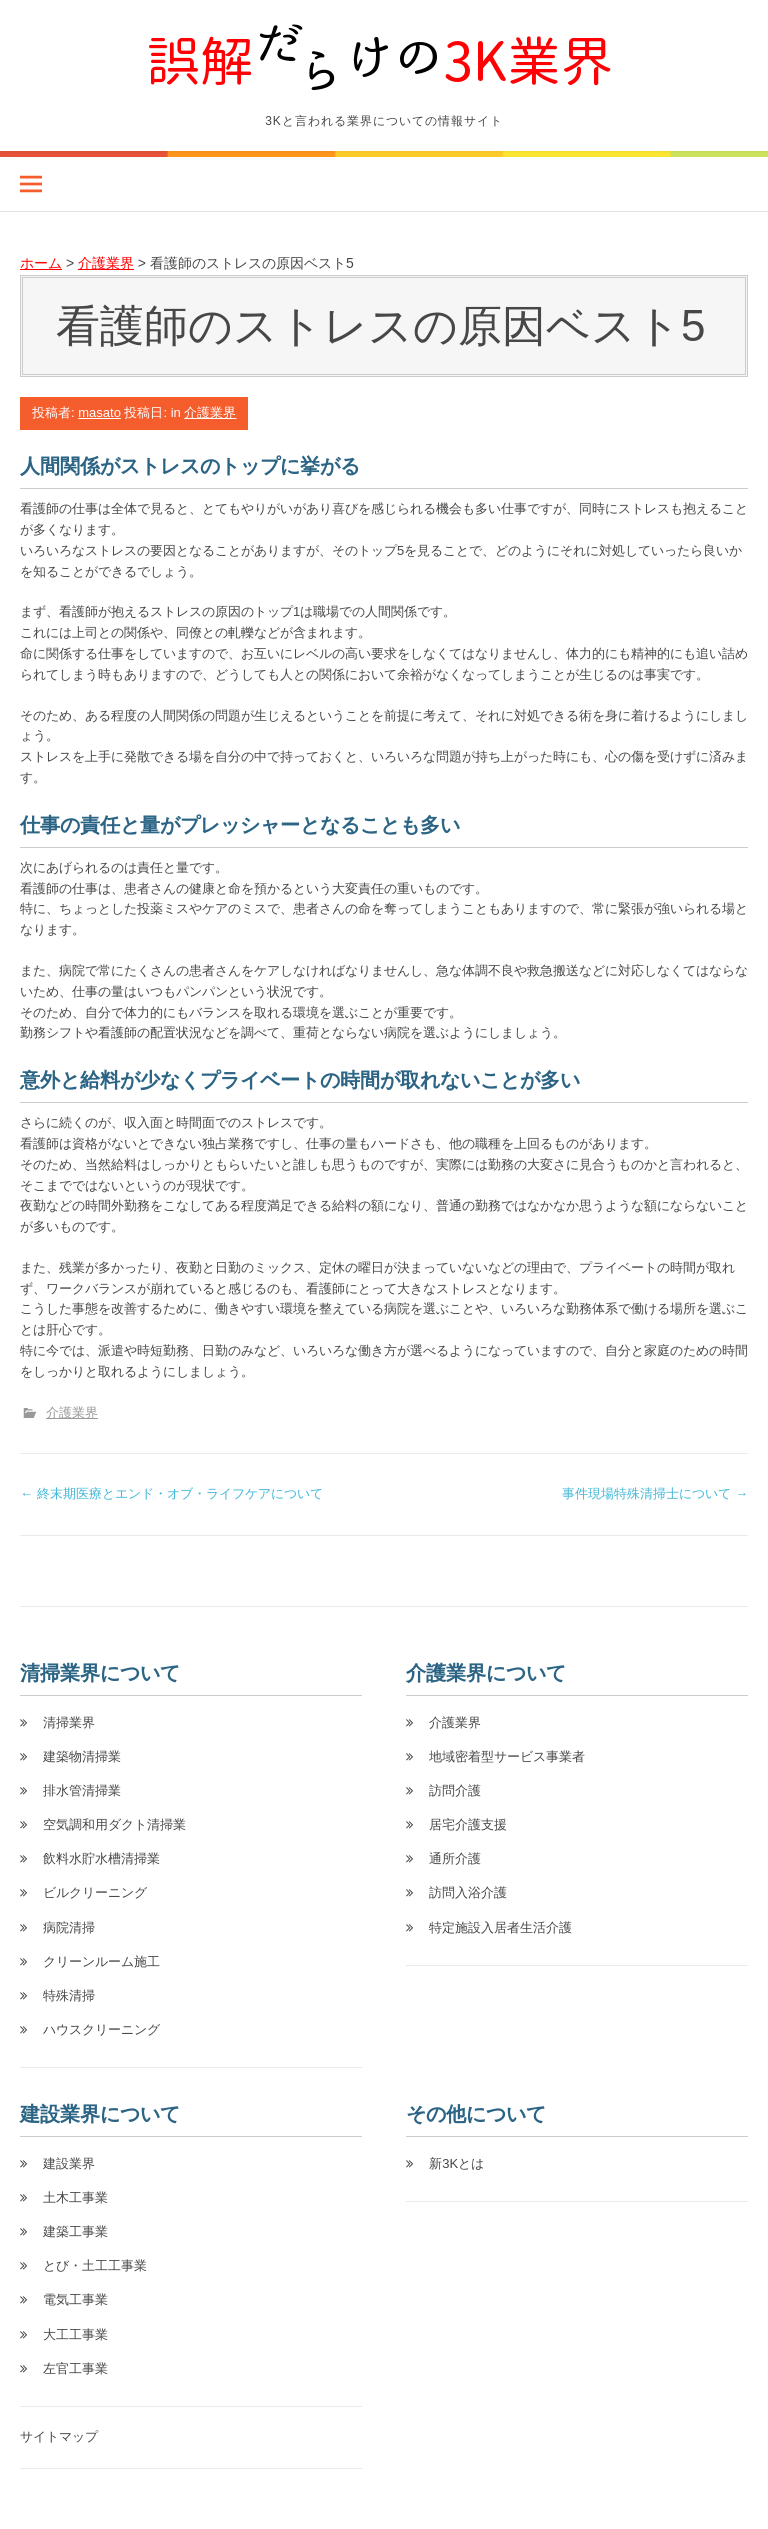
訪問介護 (455, 1790)
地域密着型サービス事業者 (507, 1756)
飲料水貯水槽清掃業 (101, 1858)
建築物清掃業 (82, 1756)
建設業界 (69, 2163)
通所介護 (455, 1858)
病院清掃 (69, 1927)
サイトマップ (59, 2436)
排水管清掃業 (82, 1790)
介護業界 (210, 412)
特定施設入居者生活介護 (500, 1927)
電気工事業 (75, 2299)
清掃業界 (69, 1722)
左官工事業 (75, 2368)
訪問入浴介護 (468, 1892)
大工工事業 (75, 2334)
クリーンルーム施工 (101, 1961)
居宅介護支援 (468, 1824)
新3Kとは (456, 2163)
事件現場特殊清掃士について (655, 1493)
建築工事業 (75, 2231)
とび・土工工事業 (95, 2265)
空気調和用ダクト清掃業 (114, 1824)
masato (99, 412)
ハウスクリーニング (101, 2029)
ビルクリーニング (95, 1892)
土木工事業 (75, 2197)
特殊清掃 (69, 1995)
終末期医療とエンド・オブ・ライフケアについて (171, 1493)
